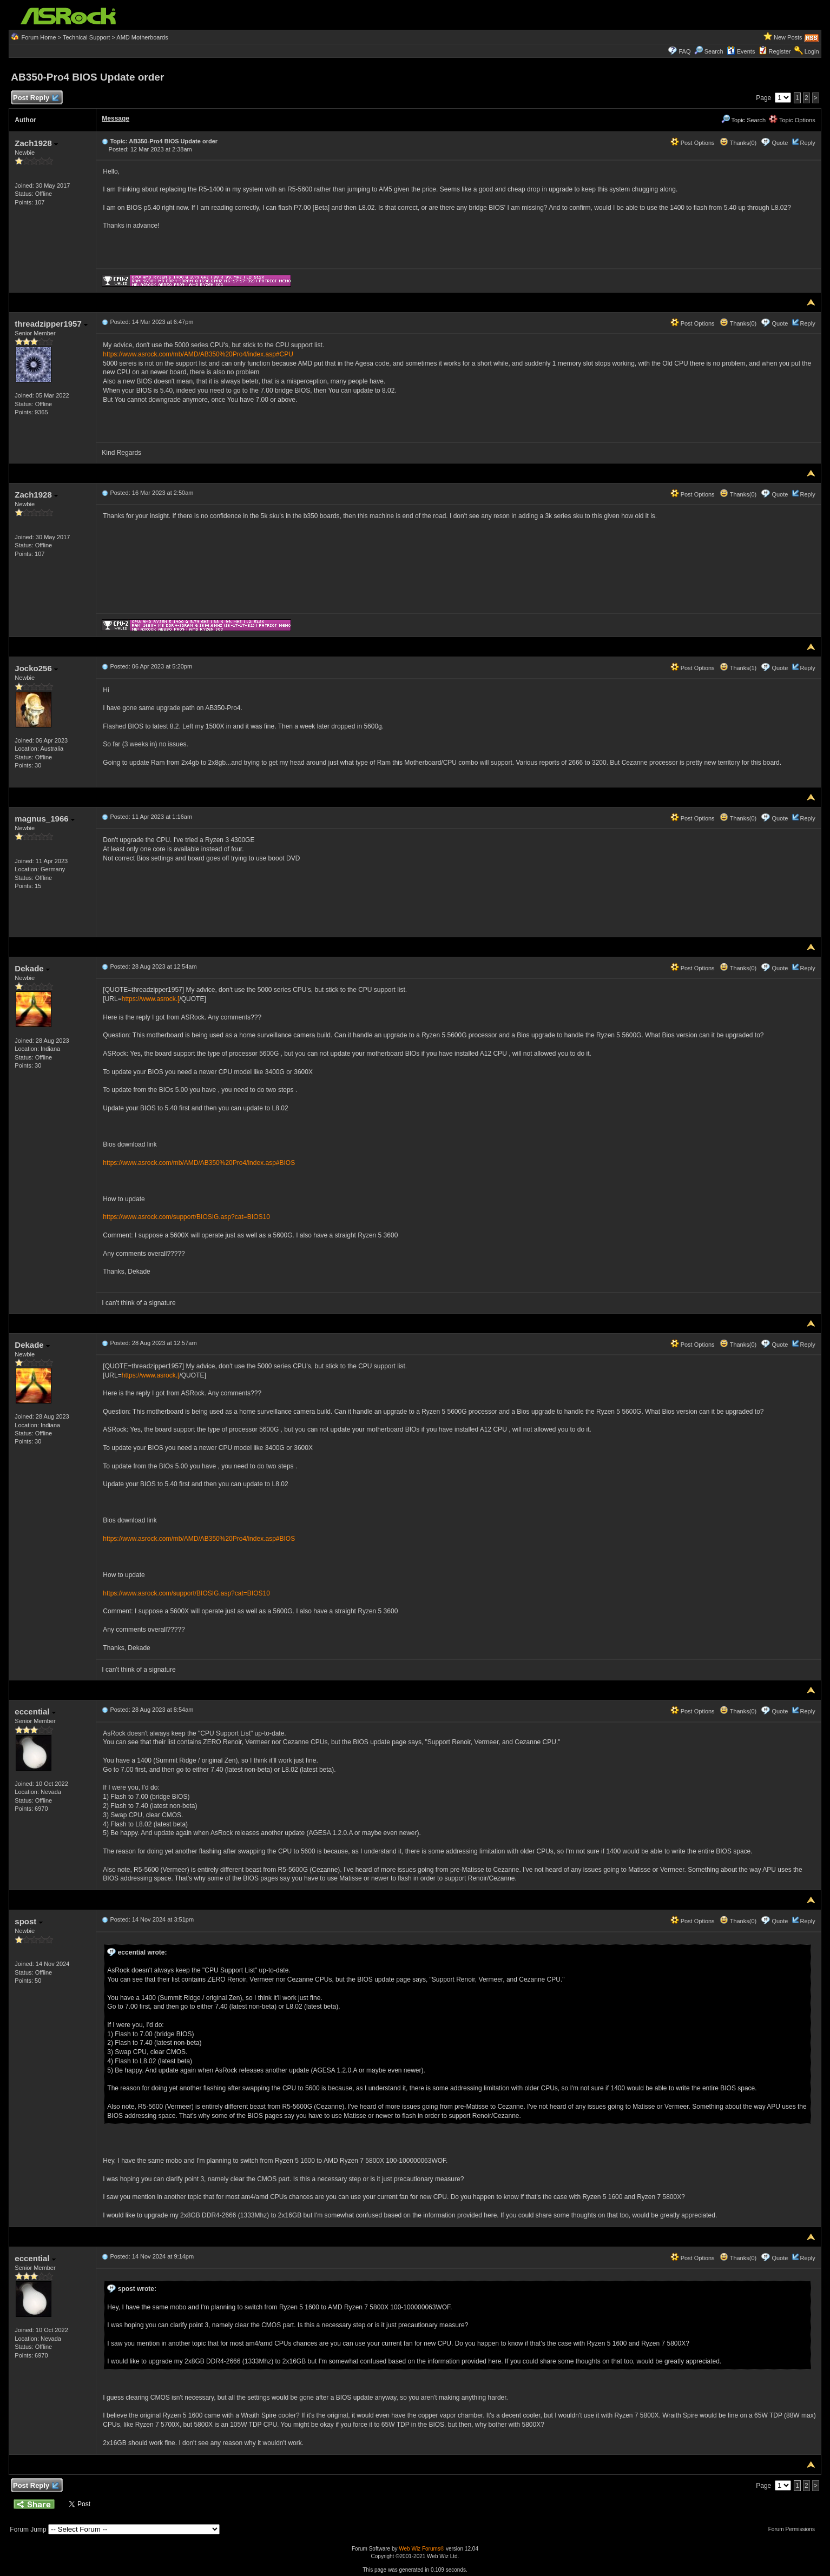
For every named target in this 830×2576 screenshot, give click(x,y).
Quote (780, 143)
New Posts (788, 37)
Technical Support (86, 37)
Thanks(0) (738, 143)
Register (780, 51)
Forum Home (38, 37)
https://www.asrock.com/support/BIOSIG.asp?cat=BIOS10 (186, 1217)
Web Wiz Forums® (421, 2549)
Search (713, 51)
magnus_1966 (44, 818)
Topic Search (743, 120)
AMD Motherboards (142, 37)
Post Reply (35, 98)
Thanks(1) (738, 668)
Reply (807, 143)
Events (741, 51)
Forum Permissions (794, 2529)
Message (115, 118)
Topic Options (792, 120)
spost (28, 1921)
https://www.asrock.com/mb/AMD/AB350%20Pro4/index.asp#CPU (198, 354)
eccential (35, 1711)
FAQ (685, 51)
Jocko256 (36, 668)
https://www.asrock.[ (151, 999)
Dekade (32, 968)
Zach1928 (36, 143)
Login (812, 51)
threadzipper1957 (51, 323)
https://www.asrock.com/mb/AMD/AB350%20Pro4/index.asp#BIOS (199, 1163)
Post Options (692, 143)
